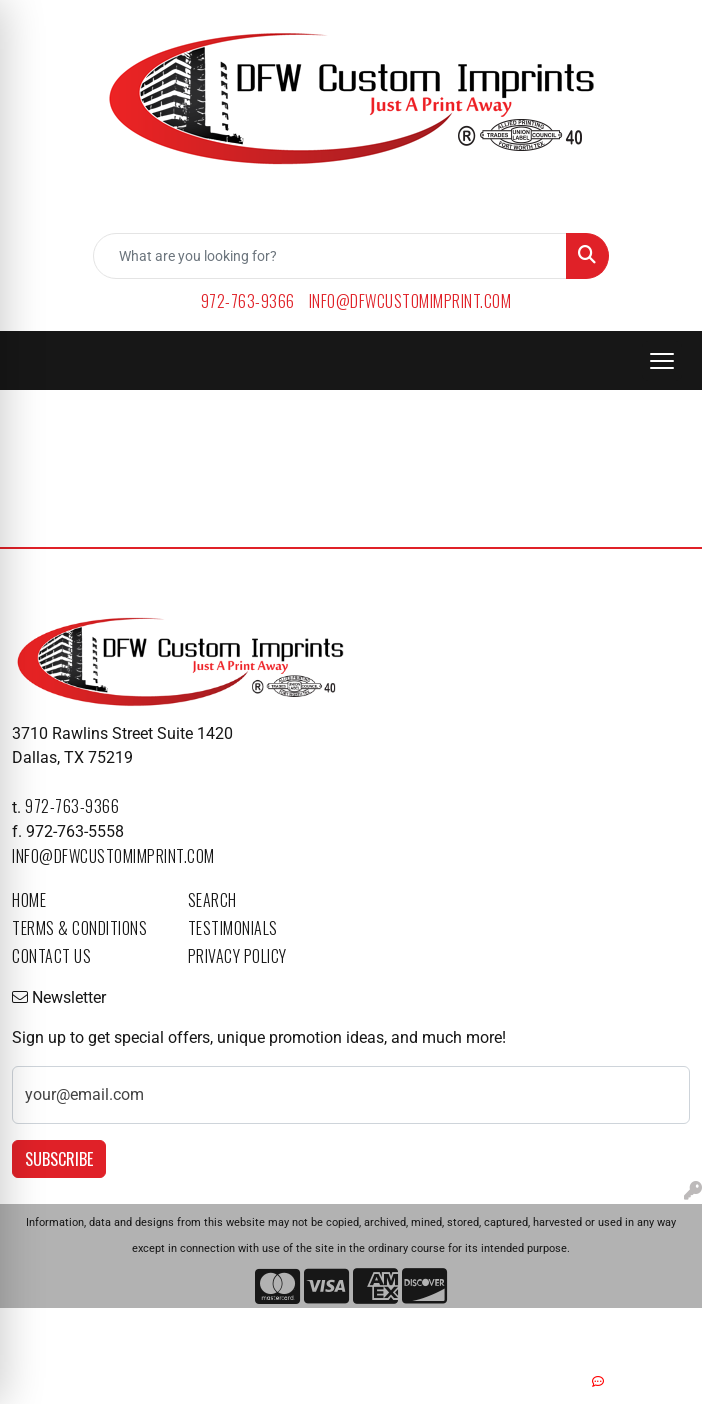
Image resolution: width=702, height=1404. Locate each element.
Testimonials (233, 928)
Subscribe (59, 1159)
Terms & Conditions (79, 928)
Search (212, 900)
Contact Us (51, 956)
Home (29, 900)
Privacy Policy (237, 956)
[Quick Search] (330, 256)
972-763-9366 (248, 301)
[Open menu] (662, 361)
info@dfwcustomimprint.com (410, 301)
